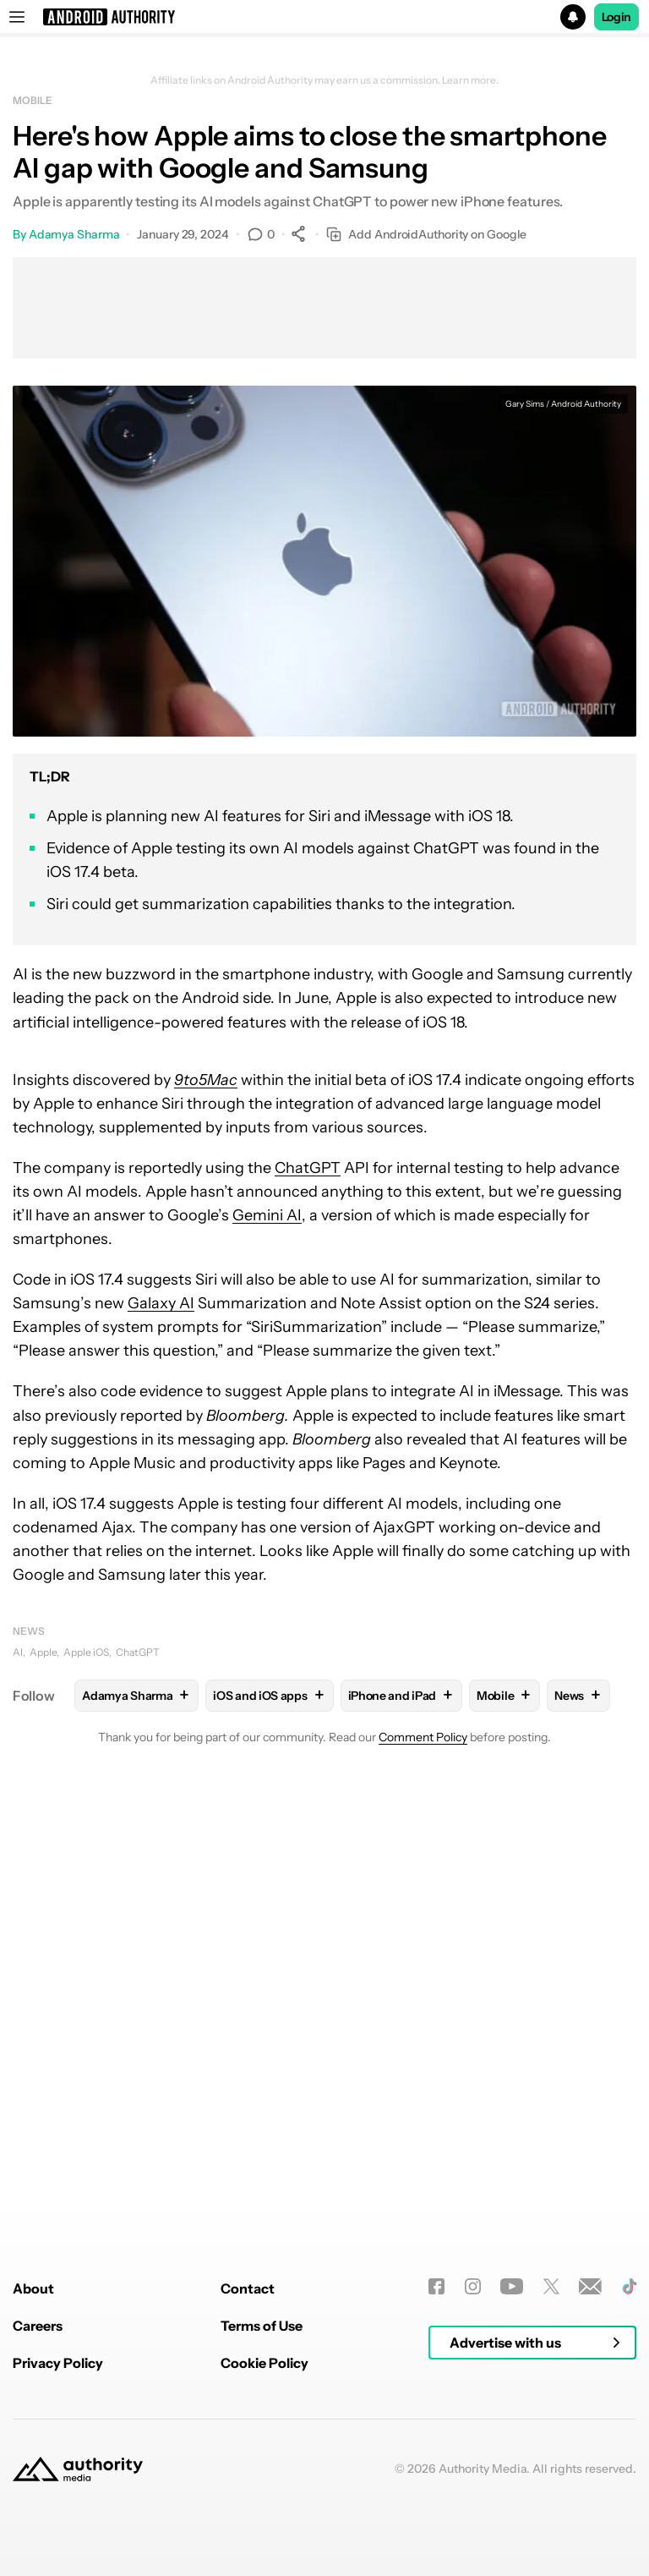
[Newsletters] (590, 2499)
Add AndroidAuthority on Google (426, 235)
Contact (248, 2501)
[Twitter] (551, 2499)
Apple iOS (86, 1652)
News (29, 1631)
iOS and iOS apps (269, 1695)
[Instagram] (473, 2499)
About (33, 2501)
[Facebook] (436, 2499)
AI (18, 1652)
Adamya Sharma (74, 234)
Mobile (32, 100)
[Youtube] (511, 2499)
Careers (38, 2538)
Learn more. (470, 80)
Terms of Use (262, 2538)
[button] (324, 17)
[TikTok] (629, 2499)
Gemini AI (267, 1215)
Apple (43, 1652)
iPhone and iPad (401, 1695)
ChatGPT (308, 1168)
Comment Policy (423, 1737)
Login (617, 17)
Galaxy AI (161, 1303)
